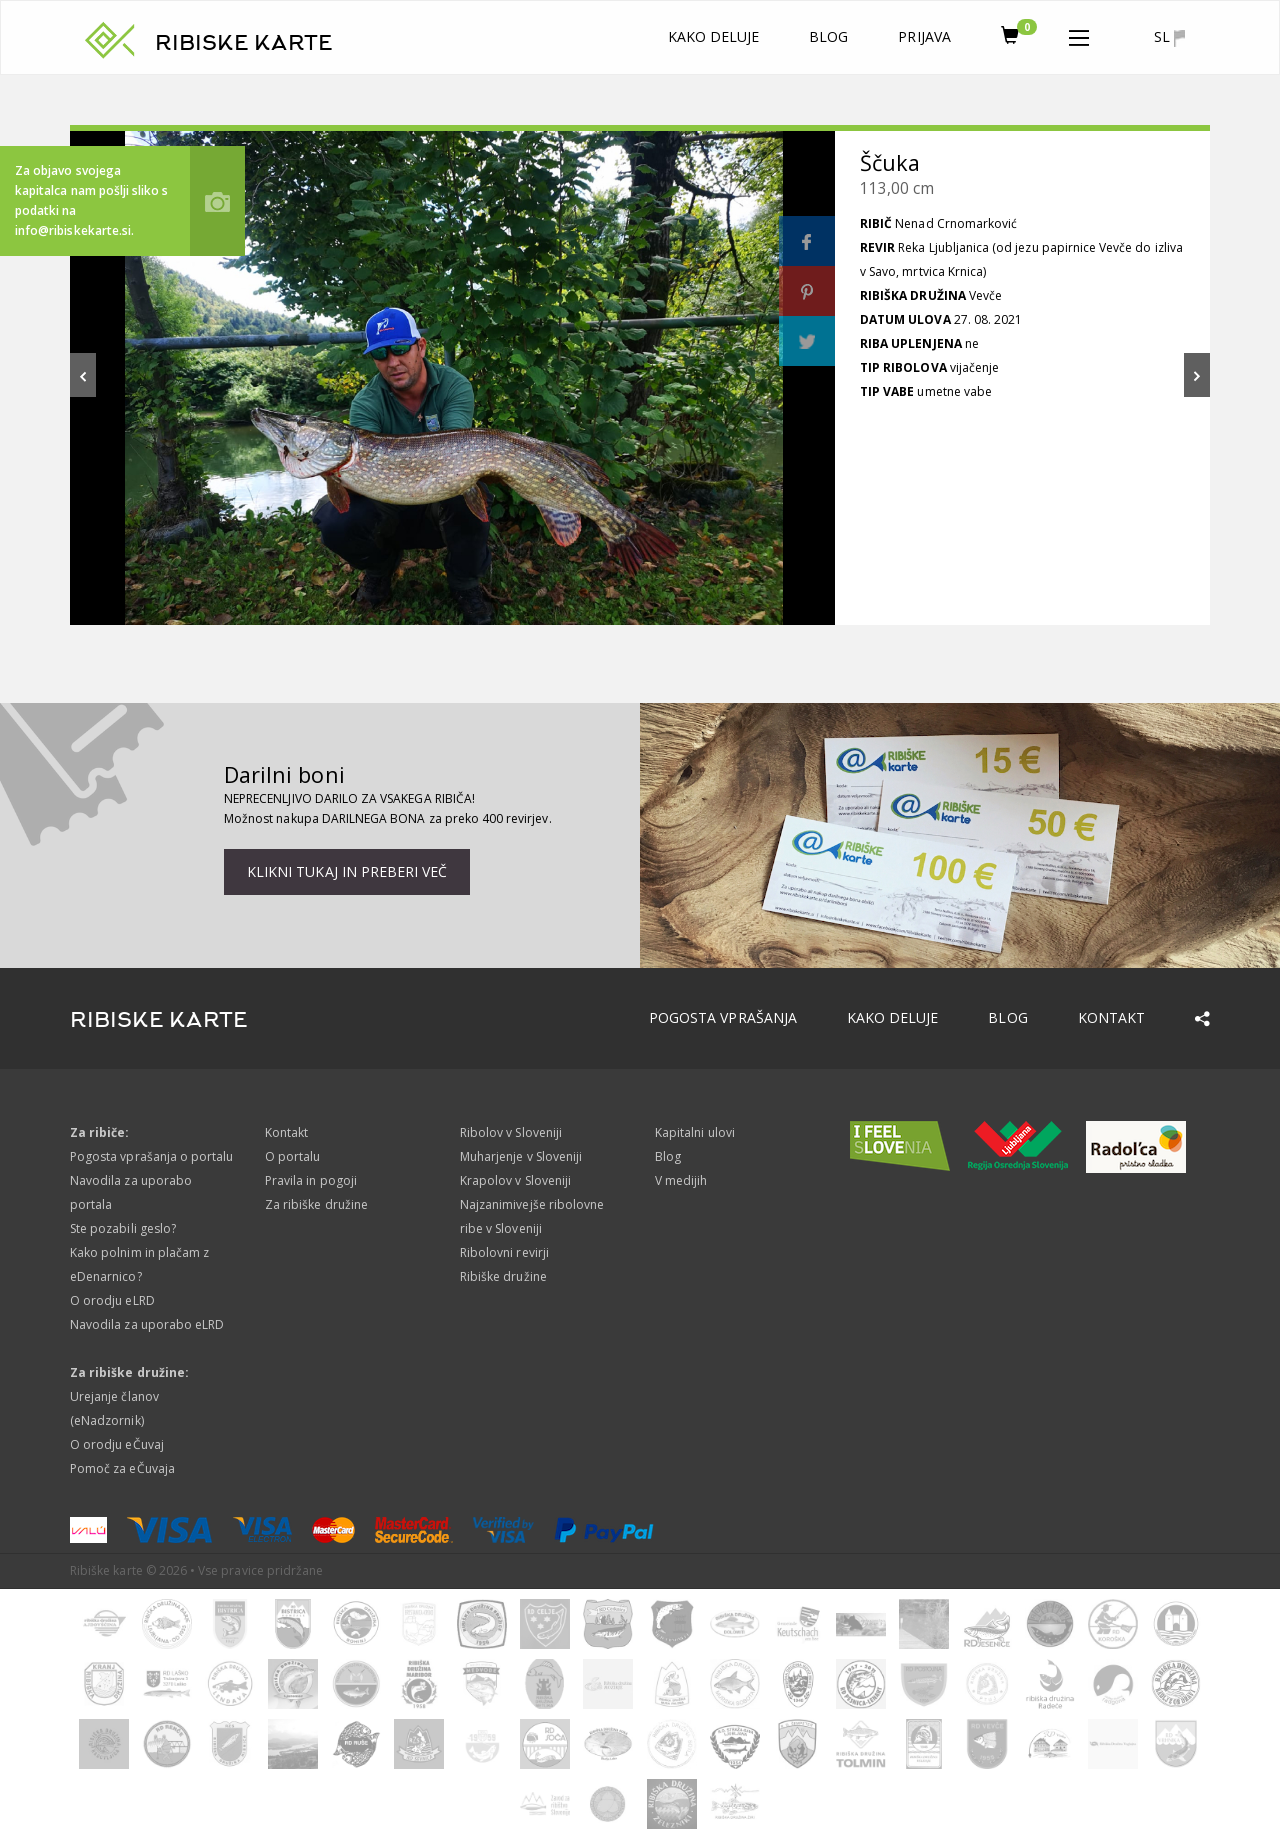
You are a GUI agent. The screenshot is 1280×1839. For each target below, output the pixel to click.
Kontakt (1111, 1017)
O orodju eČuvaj (117, 1444)
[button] (1079, 34)
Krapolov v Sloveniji (515, 1180)
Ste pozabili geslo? (123, 1228)
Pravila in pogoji (311, 1180)
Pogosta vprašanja (723, 1017)
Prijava (924, 36)
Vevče (985, 295)
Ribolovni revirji (504, 1252)
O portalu (292, 1156)
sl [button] (1169, 37)
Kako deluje (714, 36)
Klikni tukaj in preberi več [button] (347, 871)
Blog (828, 36)
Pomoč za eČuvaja (122, 1468)
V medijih (681, 1180)
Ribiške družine (503, 1276)
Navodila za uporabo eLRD (147, 1324)
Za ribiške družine (316, 1204)
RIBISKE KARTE (244, 43)
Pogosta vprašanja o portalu (151, 1156)
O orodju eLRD (112, 1300)
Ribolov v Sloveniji (511, 1132)
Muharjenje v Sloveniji (521, 1156)
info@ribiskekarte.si (73, 230)
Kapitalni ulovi (695, 1132)
